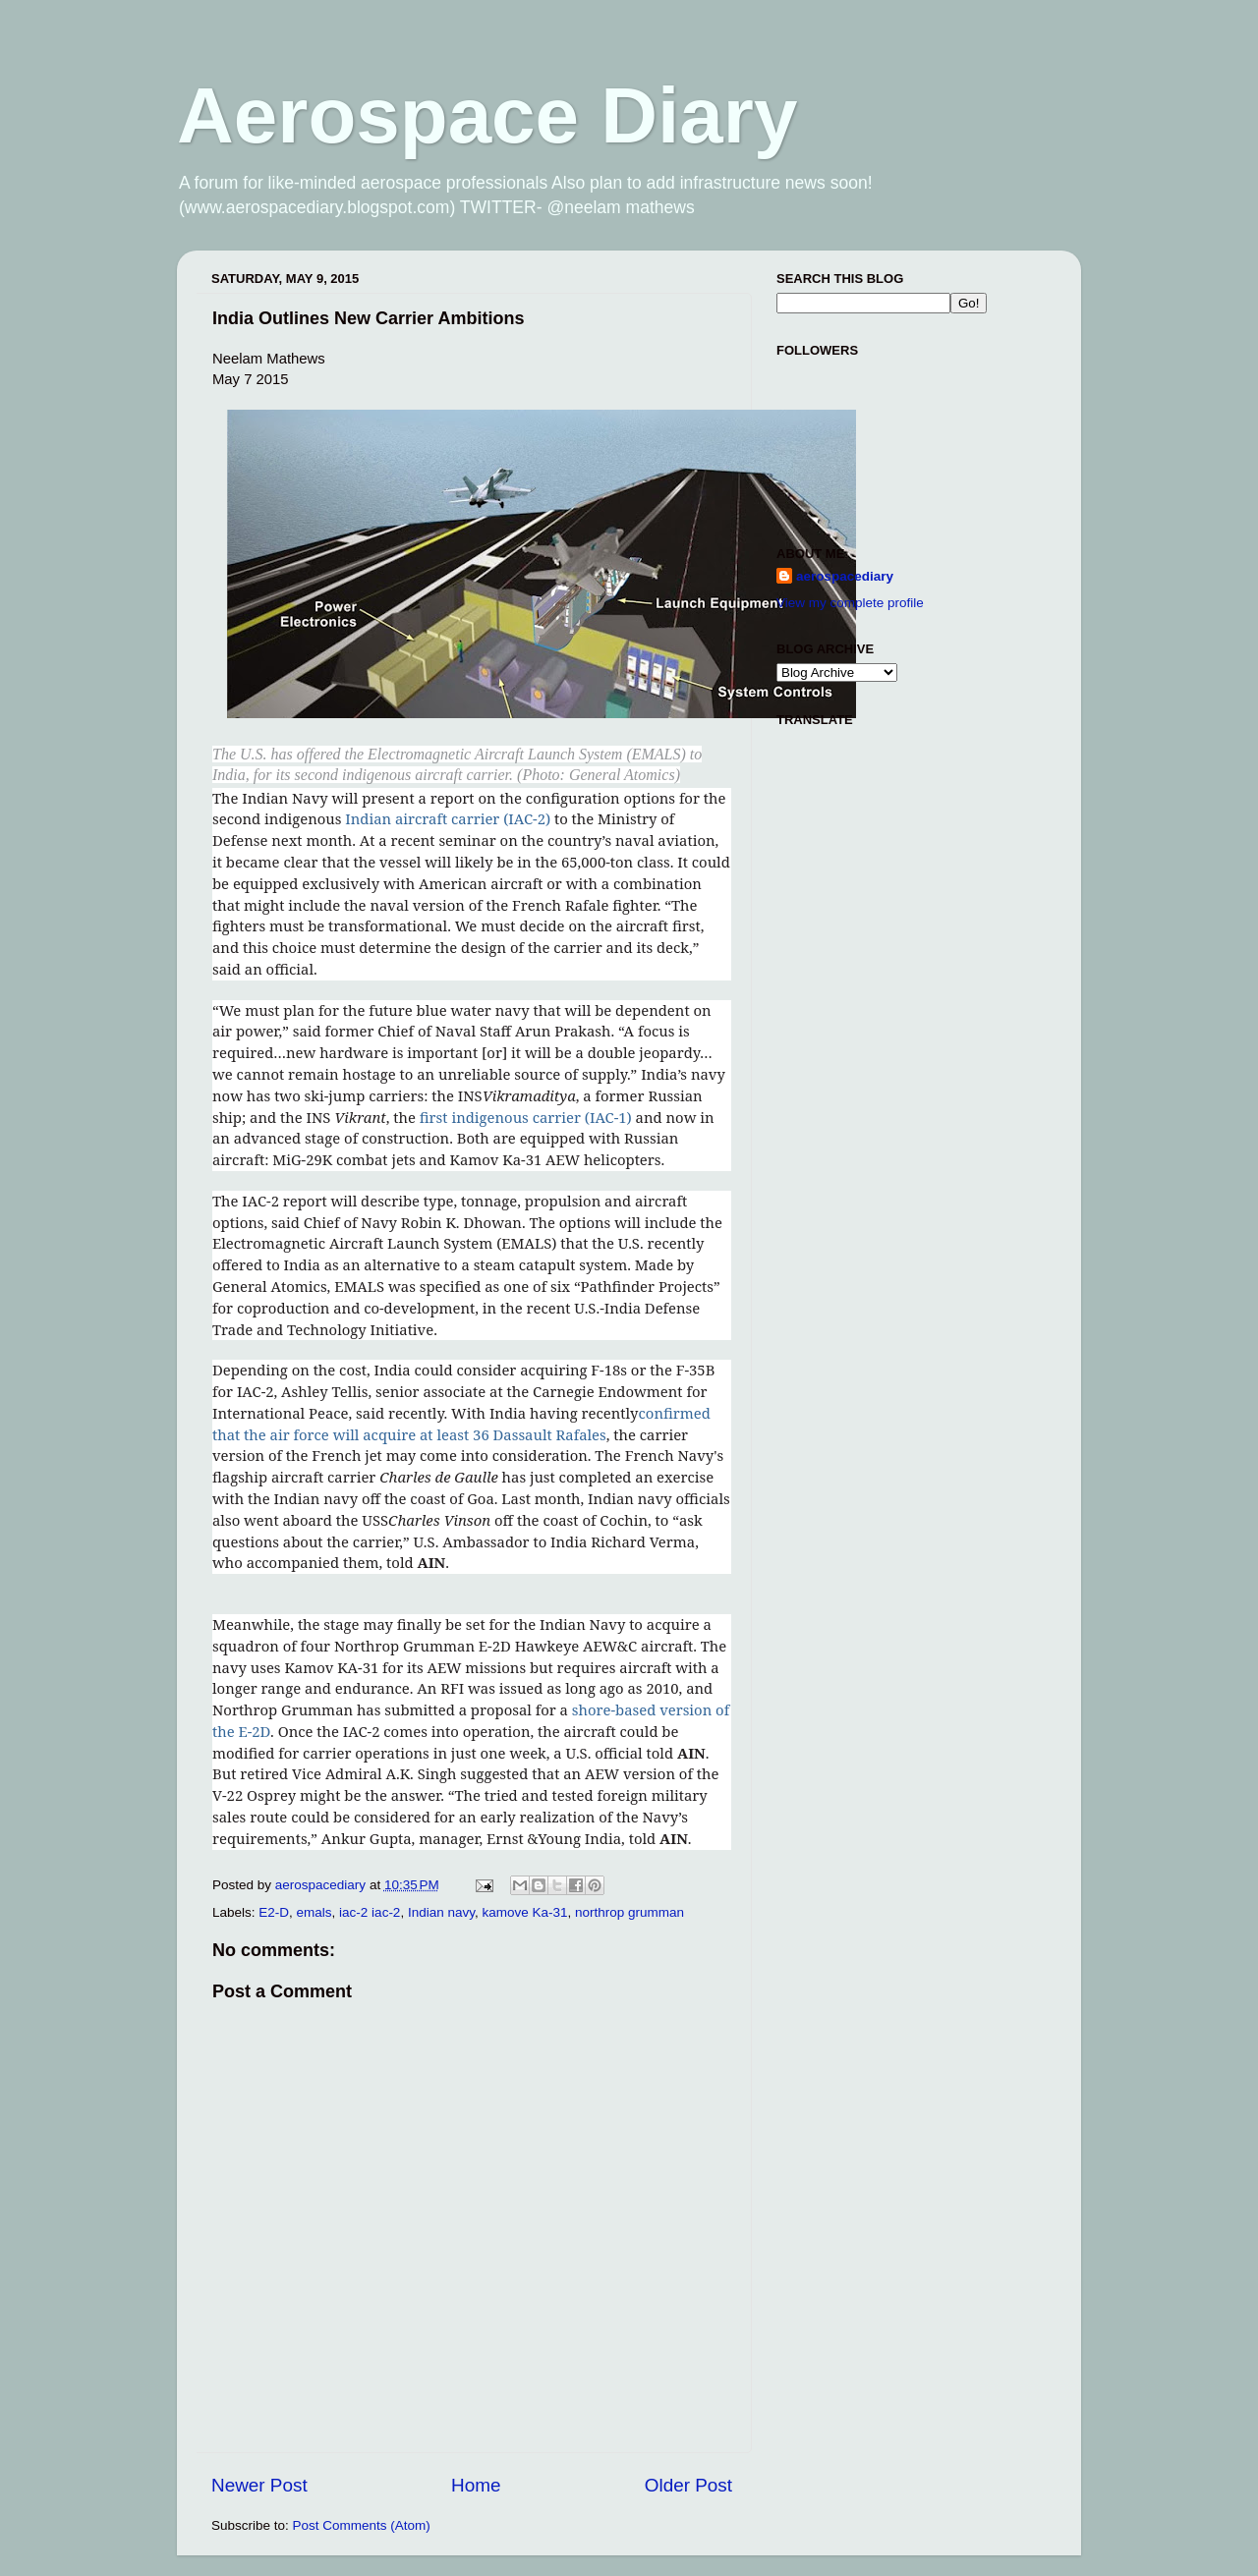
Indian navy (441, 1912)
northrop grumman (629, 1912)
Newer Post (259, 2485)
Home (475, 2485)
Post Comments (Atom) (361, 2525)
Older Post (688, 2485)
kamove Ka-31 (524, 1912)
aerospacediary (844, 576)
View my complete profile (850, 602)
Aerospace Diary (487, 115)
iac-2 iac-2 (369, 1912)
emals (314, 1912)
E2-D (273, 1912)
